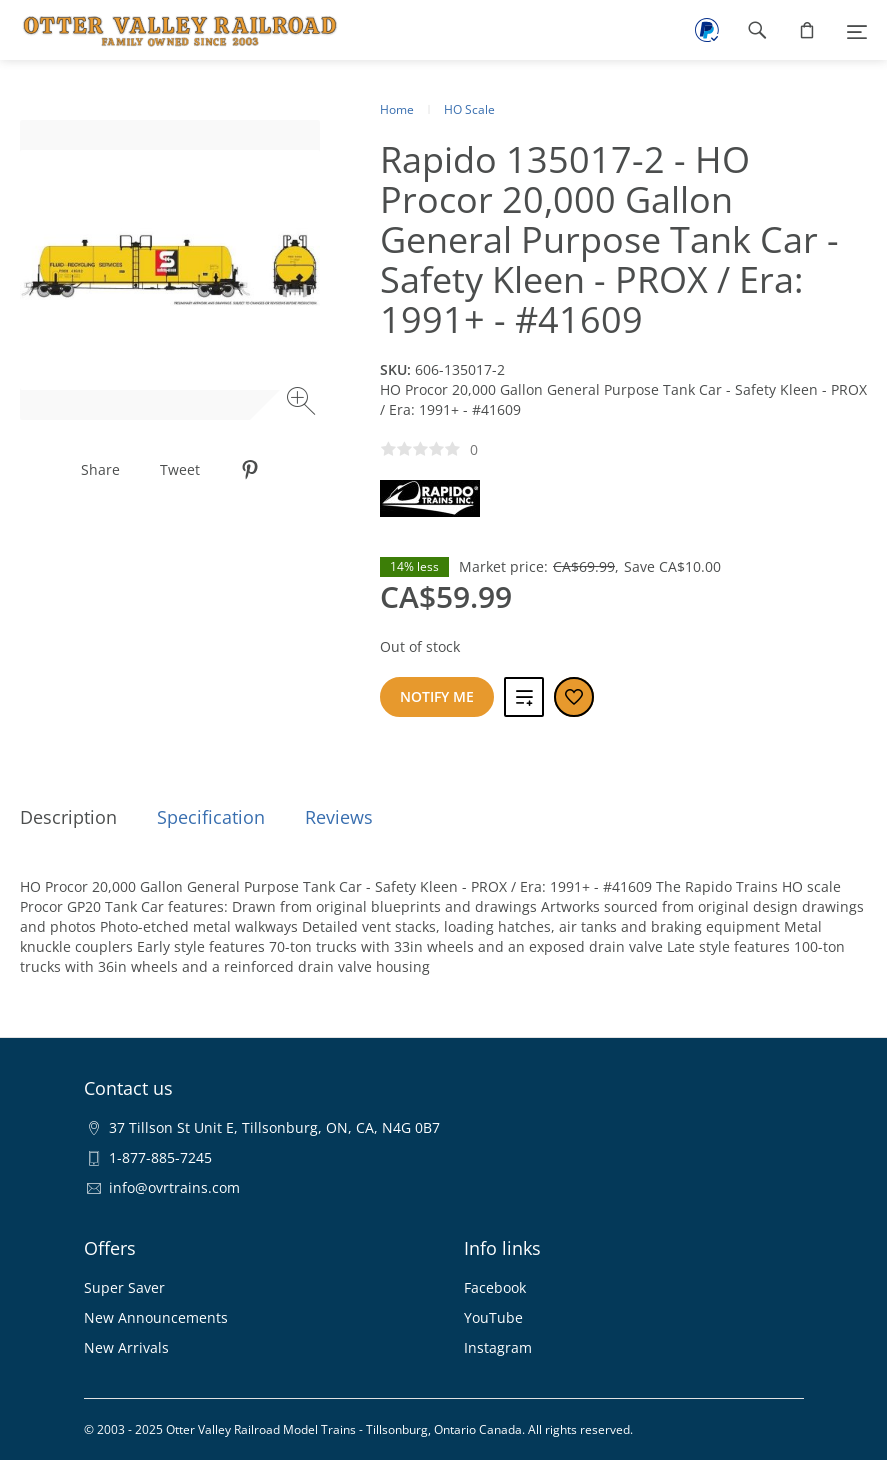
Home (397, 109)
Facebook (495, 1287)
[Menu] (857, 30)
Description (68, 817)
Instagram (498, 1347)
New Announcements (156, 1317)
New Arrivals (126, 1347)
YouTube (493, 1317)
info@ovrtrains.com (174, 1187)
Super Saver (124, 1287)
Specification (211, 817)
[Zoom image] (303, 403)
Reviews (339, 817)
